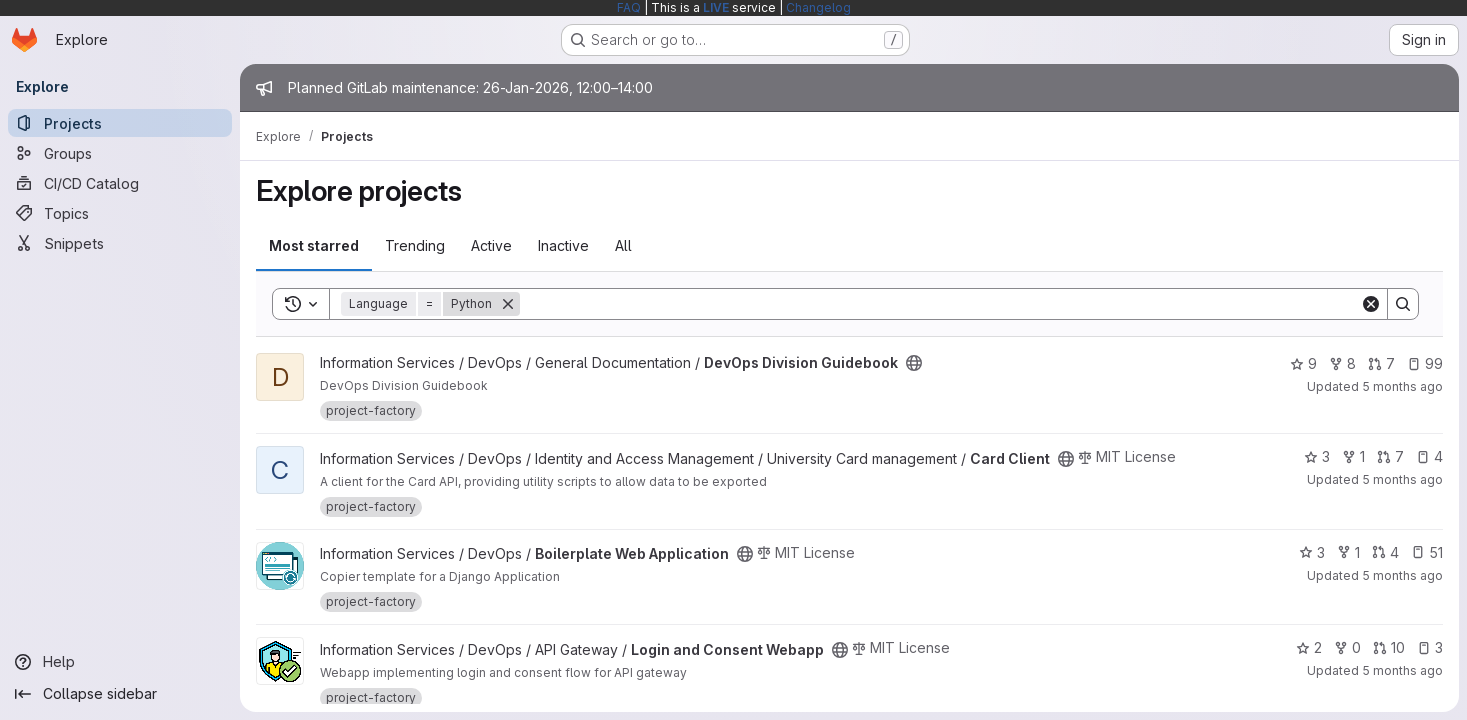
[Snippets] (120, 243)
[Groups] (120, 153)
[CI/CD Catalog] (120, 183)
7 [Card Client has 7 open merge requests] (1390, 456)
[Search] (940, 304)
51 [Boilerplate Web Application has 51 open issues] (1427, 552)
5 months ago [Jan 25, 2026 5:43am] (1402, 575)
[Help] (120, 662)
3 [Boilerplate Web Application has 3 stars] (1312, 552)
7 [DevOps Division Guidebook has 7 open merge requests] (1381, 363)
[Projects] (120, 123)
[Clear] (1371, 304)
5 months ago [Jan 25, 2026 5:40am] (1402, 670)
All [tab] (623, 245)
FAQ (629, 7)
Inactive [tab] (563, 245)
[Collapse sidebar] (120, 694)
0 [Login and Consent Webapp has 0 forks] (1347, 647)
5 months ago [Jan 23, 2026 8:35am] (1402, 386)
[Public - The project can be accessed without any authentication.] (914, 363)
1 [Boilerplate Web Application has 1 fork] (1348, 552)
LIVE (716, 7)
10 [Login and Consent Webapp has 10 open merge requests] (1389, 647)
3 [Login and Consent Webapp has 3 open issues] (1430, 647)
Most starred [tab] (314, 245)
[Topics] (120, 213)
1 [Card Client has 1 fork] (1353, 456)
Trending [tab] (415, 245)
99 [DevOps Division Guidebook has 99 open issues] (1425, 363)
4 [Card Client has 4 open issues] (1429, 456)
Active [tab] (491, 245)
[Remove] (508, 304)
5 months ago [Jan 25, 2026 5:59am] (1402, 479)
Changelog (818, 7)
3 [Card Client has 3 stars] (1317, 456)
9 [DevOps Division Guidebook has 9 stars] (1303, 363)
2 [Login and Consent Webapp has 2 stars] (1309, 647)
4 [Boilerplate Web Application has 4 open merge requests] (1385, 552)
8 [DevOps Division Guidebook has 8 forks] (1342, 363)
